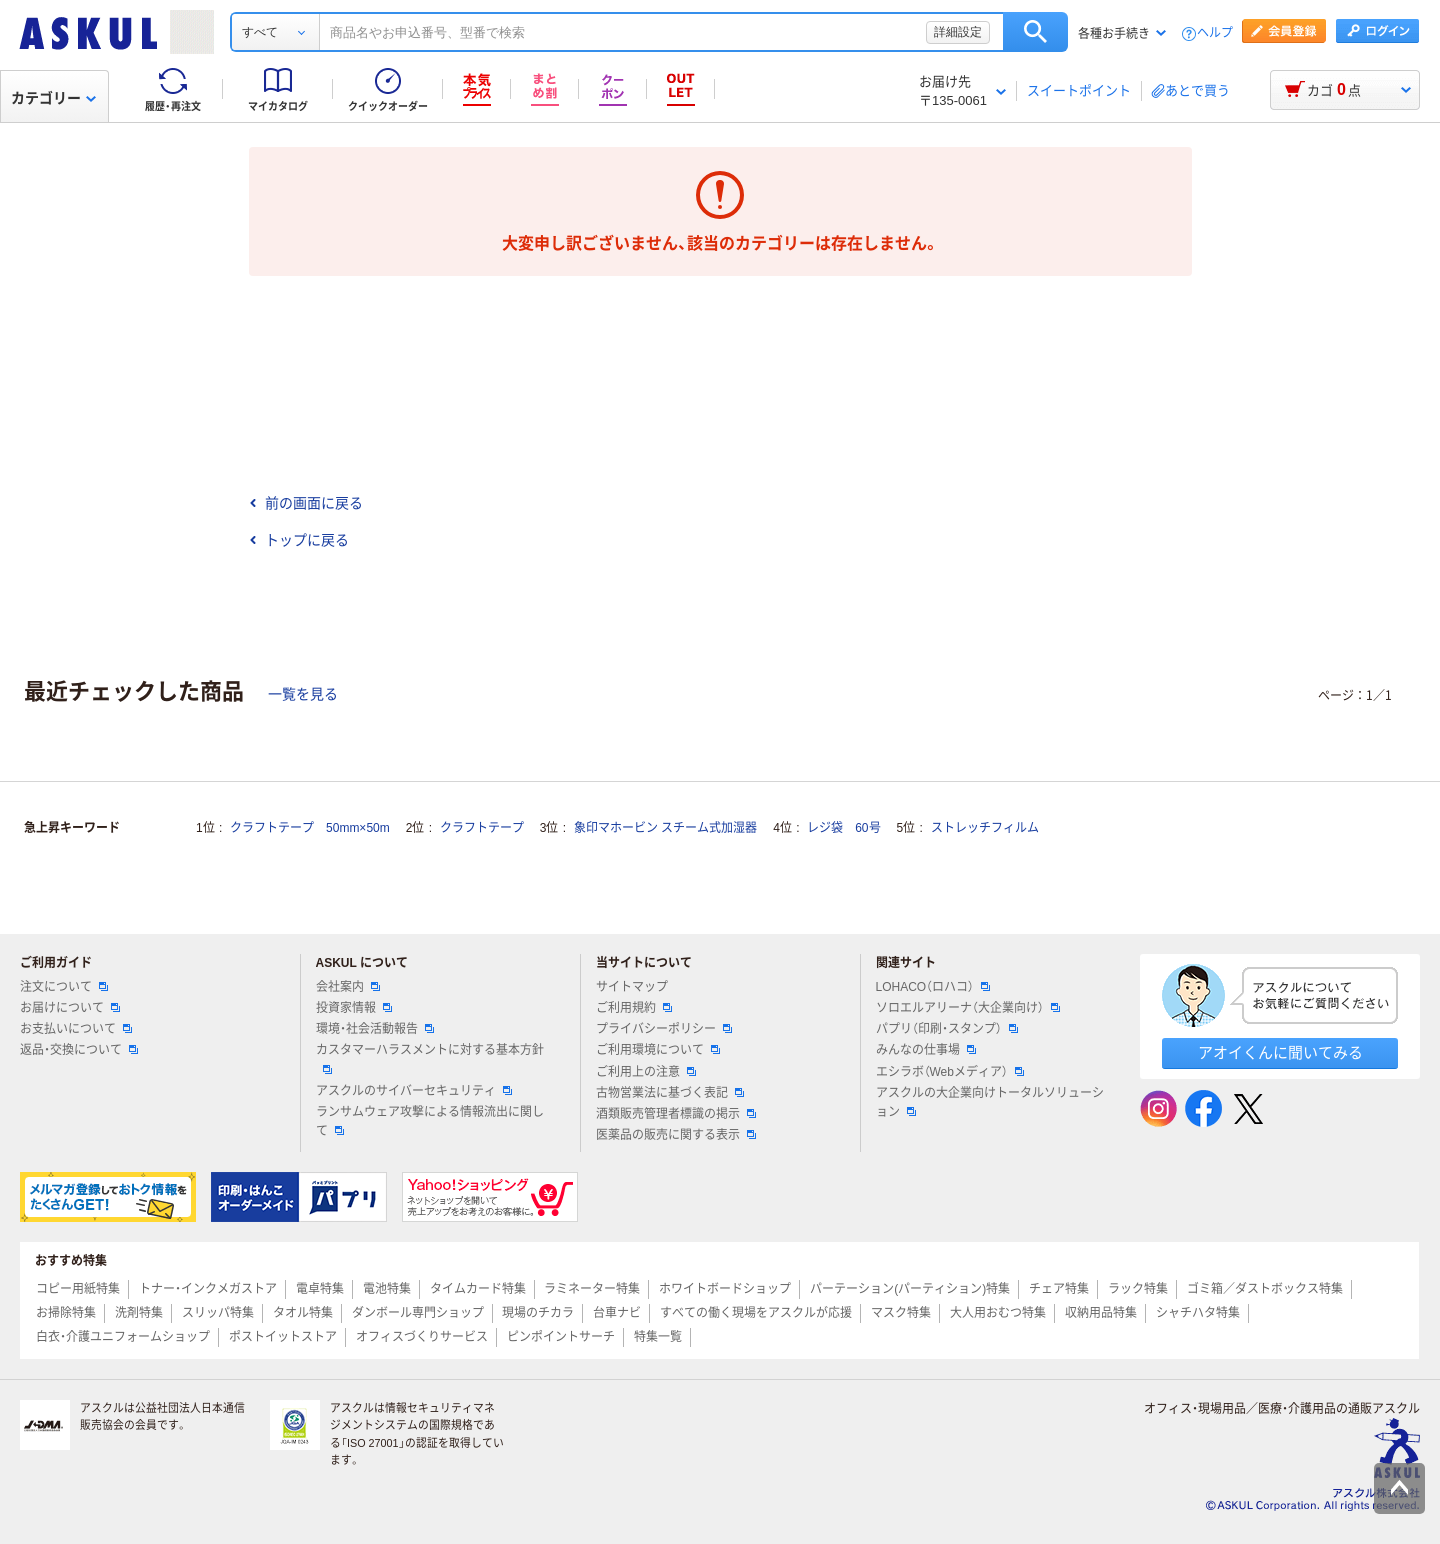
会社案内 (348, 987)
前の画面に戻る (306, 503)
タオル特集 (303, 1313)
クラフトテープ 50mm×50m (310, 828)
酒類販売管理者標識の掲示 (676, 1114)
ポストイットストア (283, 1337)
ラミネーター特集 (592, 1289)
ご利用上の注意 (646, 1072)
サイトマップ (632, 987)
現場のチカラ (538, 1313)
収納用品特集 (1101, 1313)
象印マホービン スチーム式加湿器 (665, 828)
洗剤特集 (139, 1313)
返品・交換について (79, 1050)
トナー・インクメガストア (208, 1289)
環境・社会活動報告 (375, 1029)
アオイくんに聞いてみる (1280, 1052)
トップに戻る (299, 540)
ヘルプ (1215, 33)
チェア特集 (1059, 1289)
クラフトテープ (482, 828)
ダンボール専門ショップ (418, 1313)
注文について (64, 987)
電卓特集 (320, 1289)
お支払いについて (76, 1029)
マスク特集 (901, 1313)
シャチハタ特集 (1198, 1313)
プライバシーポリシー (664, 1029)
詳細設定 (958, 32)
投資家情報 (354, 1008)
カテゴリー (53, 98)
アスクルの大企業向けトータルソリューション (990, 1102)
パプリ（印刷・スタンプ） (947, 1029)
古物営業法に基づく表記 (670, 1093)
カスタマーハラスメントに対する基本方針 (430, 1058)
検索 (1035, 32)
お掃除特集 (66, 1313)
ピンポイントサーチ (561, 1337)
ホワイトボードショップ (725, 1289)
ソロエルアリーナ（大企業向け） (968, 1008)
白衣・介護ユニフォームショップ (123, 1337)
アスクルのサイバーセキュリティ (414, 1091)
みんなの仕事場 (926, 1050)
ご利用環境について (658, 1050)
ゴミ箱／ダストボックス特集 (1265, 1289)
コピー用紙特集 (78, 1289)
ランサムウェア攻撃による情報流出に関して (430, 1121)
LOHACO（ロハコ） (933, 987)
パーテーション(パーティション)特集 (910, 1289)
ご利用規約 (634, 1008)
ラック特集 (1138, 1289)
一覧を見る (303, 694)
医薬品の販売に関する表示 (676, 1135)
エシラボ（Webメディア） (950, 1072)
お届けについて (70, 1008)
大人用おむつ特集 (998, 1313)
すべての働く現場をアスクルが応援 (756, 1313)
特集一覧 (658, 1337)
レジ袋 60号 (843, 828)
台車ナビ (617, 1313)
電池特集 (387, 1289)
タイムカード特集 (478, 1289)
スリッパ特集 (218, 1313)
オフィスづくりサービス (422, 1337)
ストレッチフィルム (985, 828)
